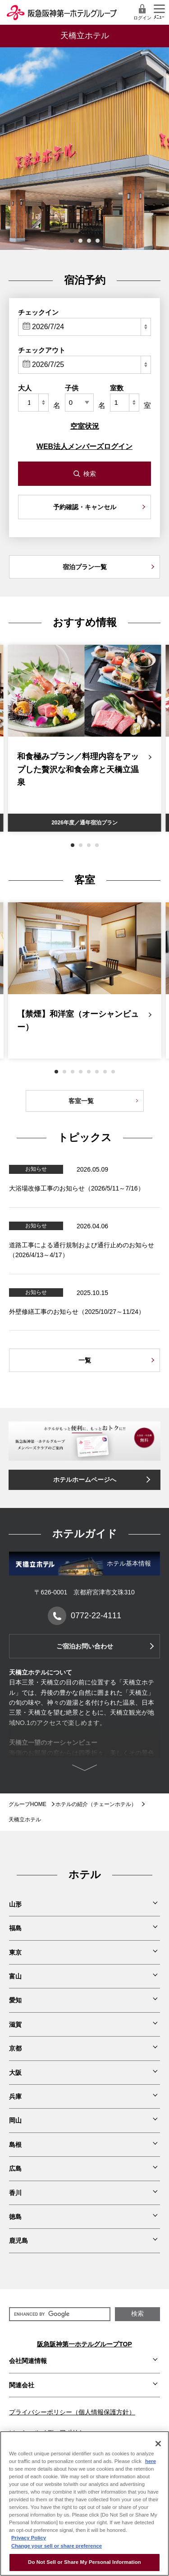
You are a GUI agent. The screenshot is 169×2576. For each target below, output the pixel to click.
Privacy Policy (28, 2537)
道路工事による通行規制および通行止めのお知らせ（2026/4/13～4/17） (81, 1250)
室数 (116, 388)
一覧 (84, 1360)
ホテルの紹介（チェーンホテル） (96, 1804)
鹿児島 (18, 2240)
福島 (15, 1928)
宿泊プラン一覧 (85, 566)
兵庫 (15, 2096)
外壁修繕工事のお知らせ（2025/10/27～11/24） (77, 1311)
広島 (15, 2168)
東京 (15, 1952)
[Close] (158, 2444)
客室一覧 (81, 1101)
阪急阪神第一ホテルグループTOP (84, 2344)
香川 (15, 2192)
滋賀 (15, 2024)
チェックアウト (41, 350)
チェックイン (38, 312)
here (150, 2461)
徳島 (15, 2216)
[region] (84, 2503)
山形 (15, 1904)
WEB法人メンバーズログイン (84, 446)
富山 (15, 1976)
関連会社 (21, 2385)
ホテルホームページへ (84, 1479)
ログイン (142, 12)
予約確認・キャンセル (84, 507)
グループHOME (27, 1804)
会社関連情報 (28, 2360)
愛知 (15, 2000)
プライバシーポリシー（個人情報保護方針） (72, 2412)
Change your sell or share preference (56, 2546)
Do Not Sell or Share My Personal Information (84, 2562)
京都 (15, 2048)
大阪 (15, 2072)
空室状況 (84, 426)
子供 (71, 388)
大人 (25, 388)
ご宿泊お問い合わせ (84, 1646)
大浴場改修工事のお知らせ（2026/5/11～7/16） (76, 1188)
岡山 (15, 2120)
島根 (15, 2144)
